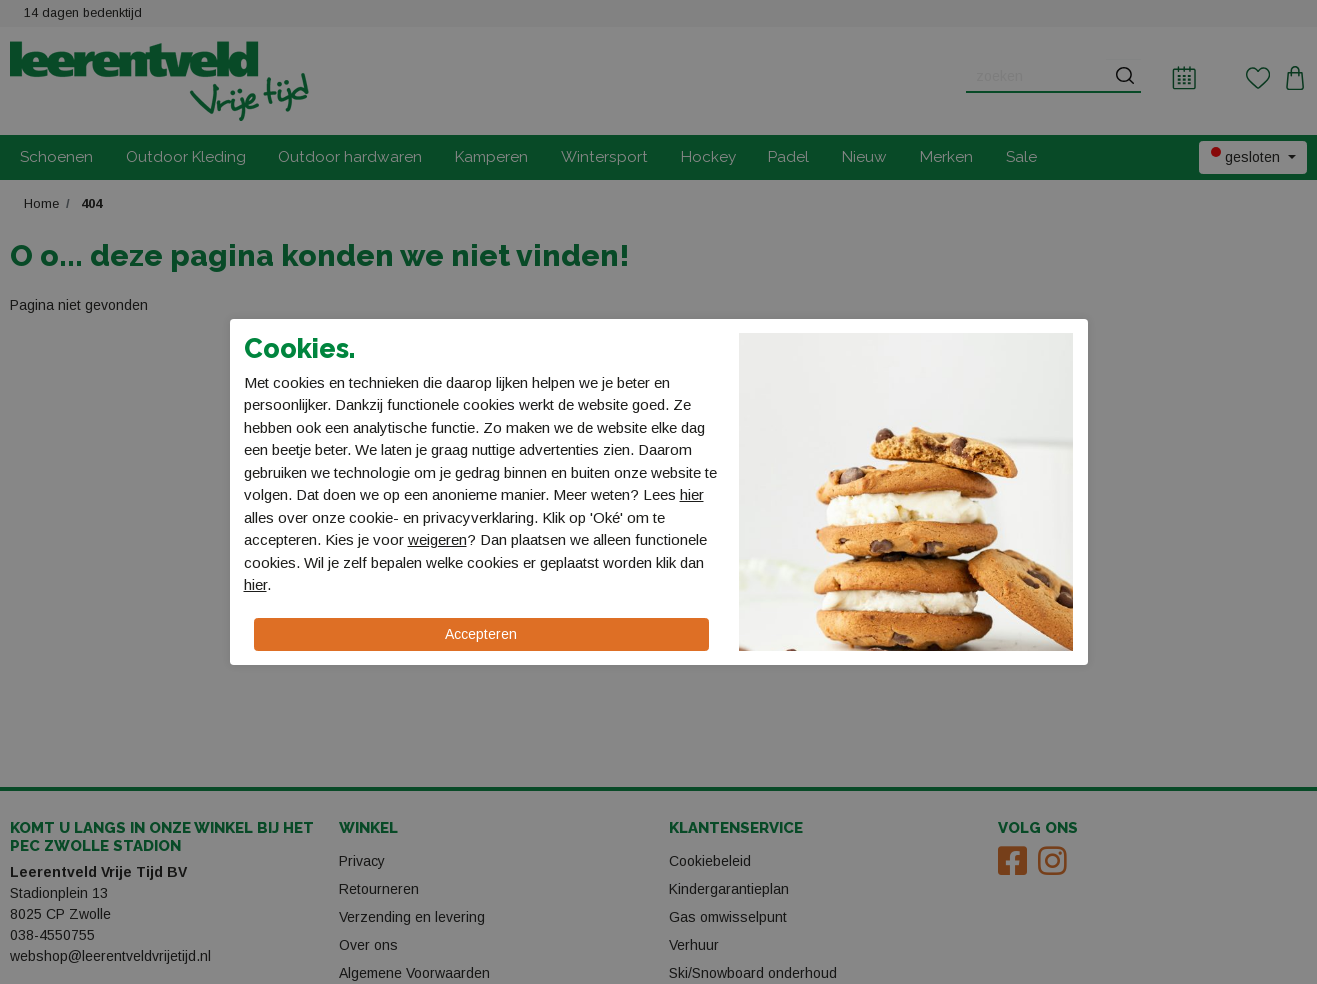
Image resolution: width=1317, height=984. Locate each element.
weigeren (437, 539)
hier (692, 494)
